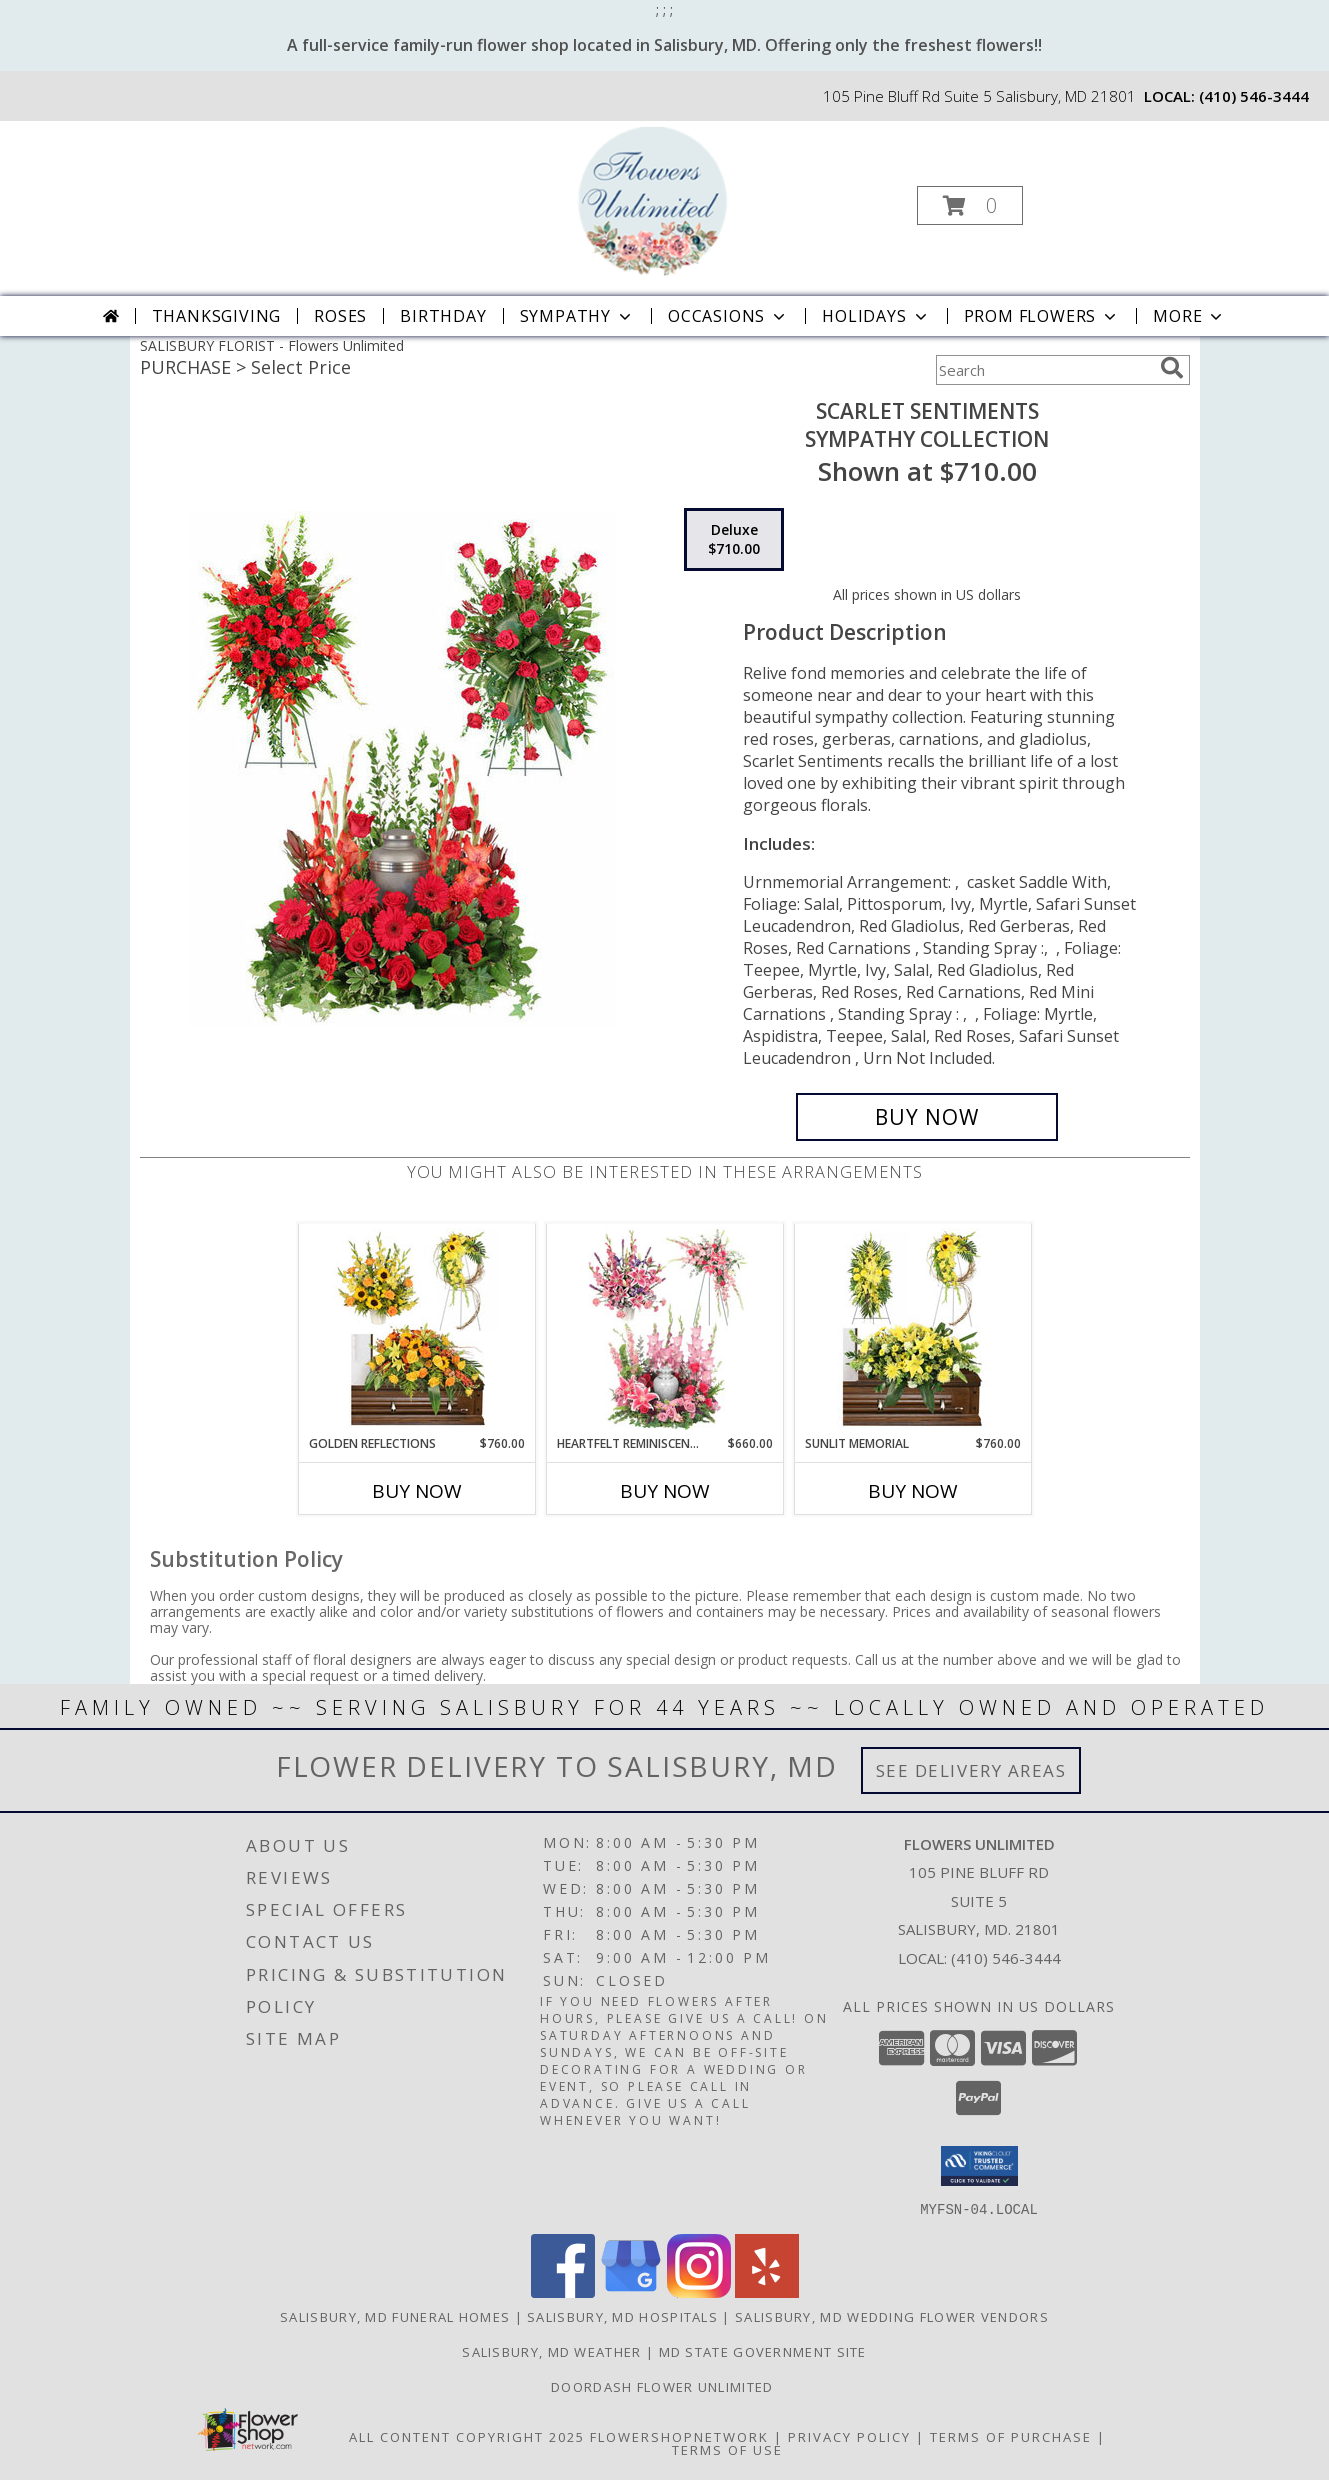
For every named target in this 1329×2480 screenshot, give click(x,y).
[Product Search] (1044, 370)
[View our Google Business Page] (631, 2291)
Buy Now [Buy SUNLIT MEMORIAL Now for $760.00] (913, 1491)
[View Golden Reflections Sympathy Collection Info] (416, 1329)
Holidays (876, 316)
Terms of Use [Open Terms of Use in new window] (727, 2449)
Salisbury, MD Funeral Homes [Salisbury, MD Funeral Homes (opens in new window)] (395, 2316)
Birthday (443, 316)
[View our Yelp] (767, 2291)
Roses (340, 316)
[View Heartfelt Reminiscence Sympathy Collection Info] (664, 1329)
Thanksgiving (217, 316)
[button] (970, 205)
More (1189, 316)
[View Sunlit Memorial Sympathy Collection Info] (912, 1329)
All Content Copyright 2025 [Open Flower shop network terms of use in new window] (467, 2436)
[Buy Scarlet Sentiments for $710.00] (927, 1117)
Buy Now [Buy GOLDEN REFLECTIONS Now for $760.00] (417, 1491)
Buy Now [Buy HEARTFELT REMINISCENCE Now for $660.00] (665, 1491)
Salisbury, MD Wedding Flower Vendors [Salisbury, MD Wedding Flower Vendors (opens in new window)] (892, 2316)
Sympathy (577, 316)
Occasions (728, 316)
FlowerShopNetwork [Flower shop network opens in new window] (679, 2436)
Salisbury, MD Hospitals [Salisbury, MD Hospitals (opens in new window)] (622, 2316)
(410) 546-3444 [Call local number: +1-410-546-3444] (1254, 96)
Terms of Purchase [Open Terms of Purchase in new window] (1011, 2436)
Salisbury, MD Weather (551, 2351)
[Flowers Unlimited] (662, 199)
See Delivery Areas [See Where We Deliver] (971, 1770)
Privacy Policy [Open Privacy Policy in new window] (849, 2436)
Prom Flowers (1042, 316)
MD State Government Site (763, 2351)
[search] (1172, 368)
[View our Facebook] (563, 2291)
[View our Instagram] (699, 2291)
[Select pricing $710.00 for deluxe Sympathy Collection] (734, 540)
